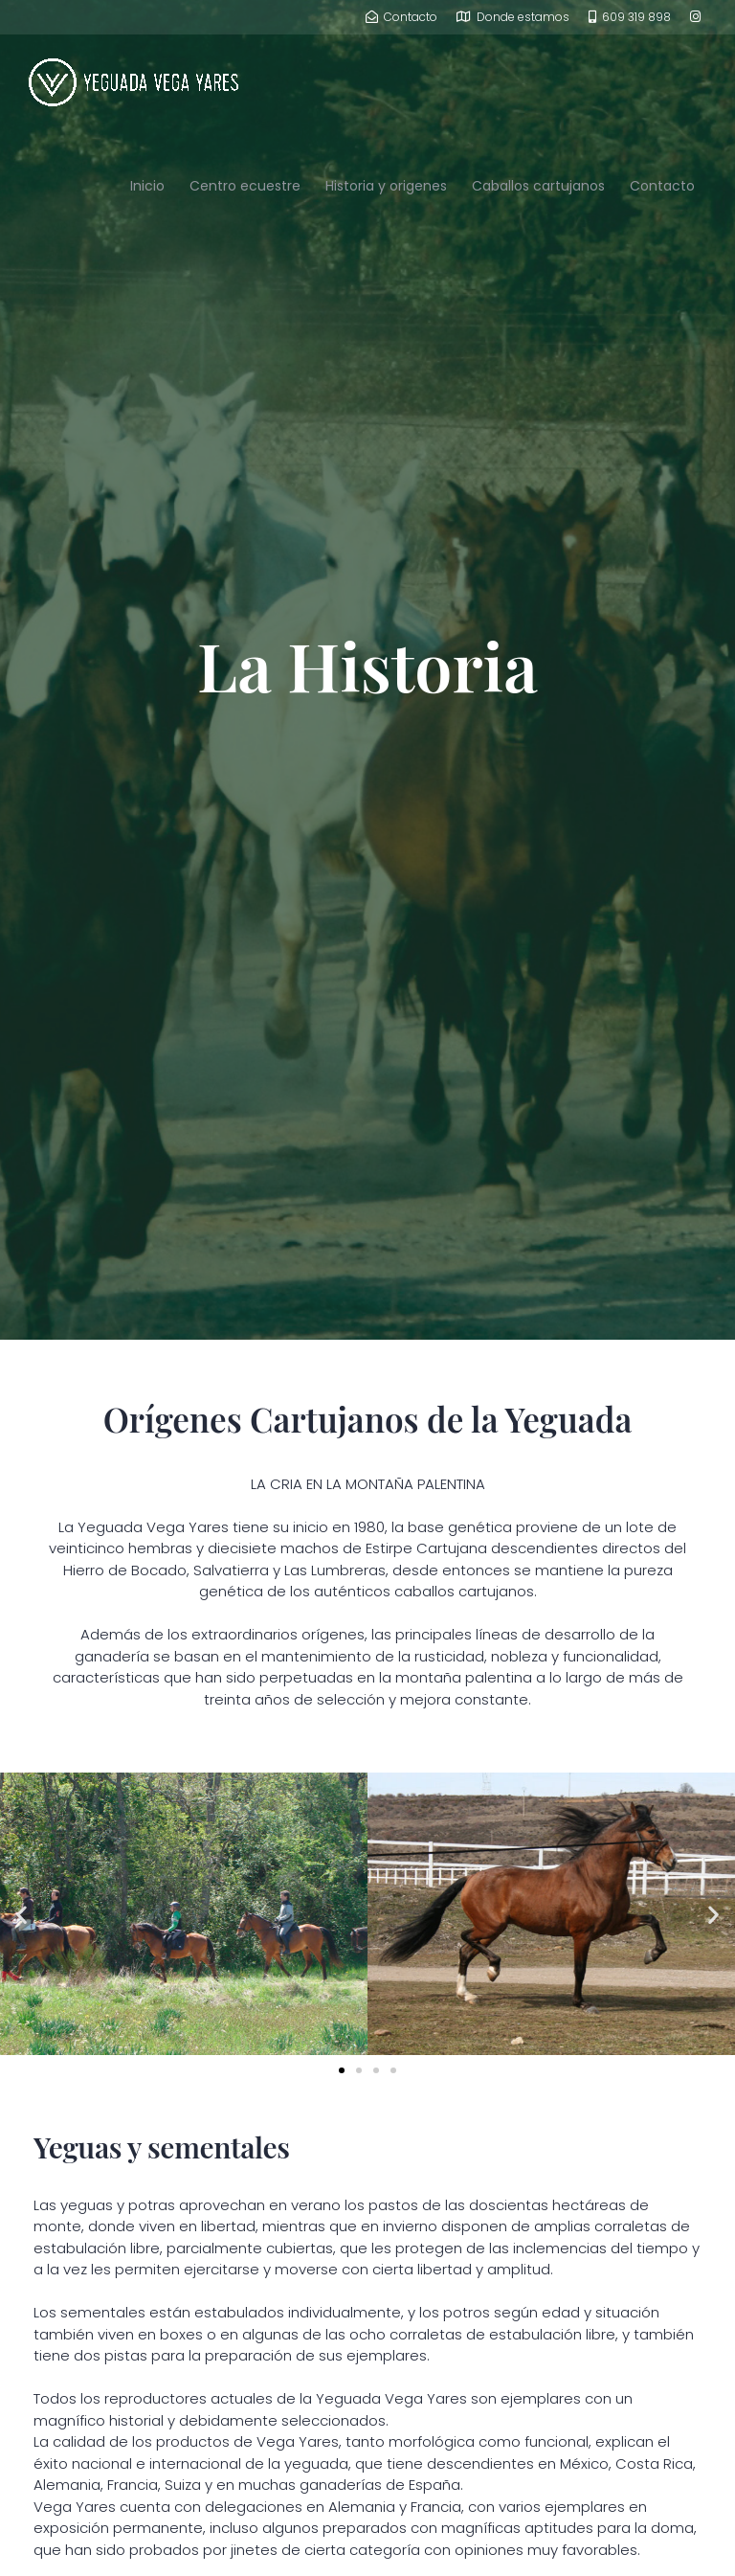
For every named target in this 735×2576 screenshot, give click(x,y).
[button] (21, 1914)
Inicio (147, 185)
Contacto (662, 185)
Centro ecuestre (245, 185)
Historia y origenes (386, 185)
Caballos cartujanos (538, 185)
